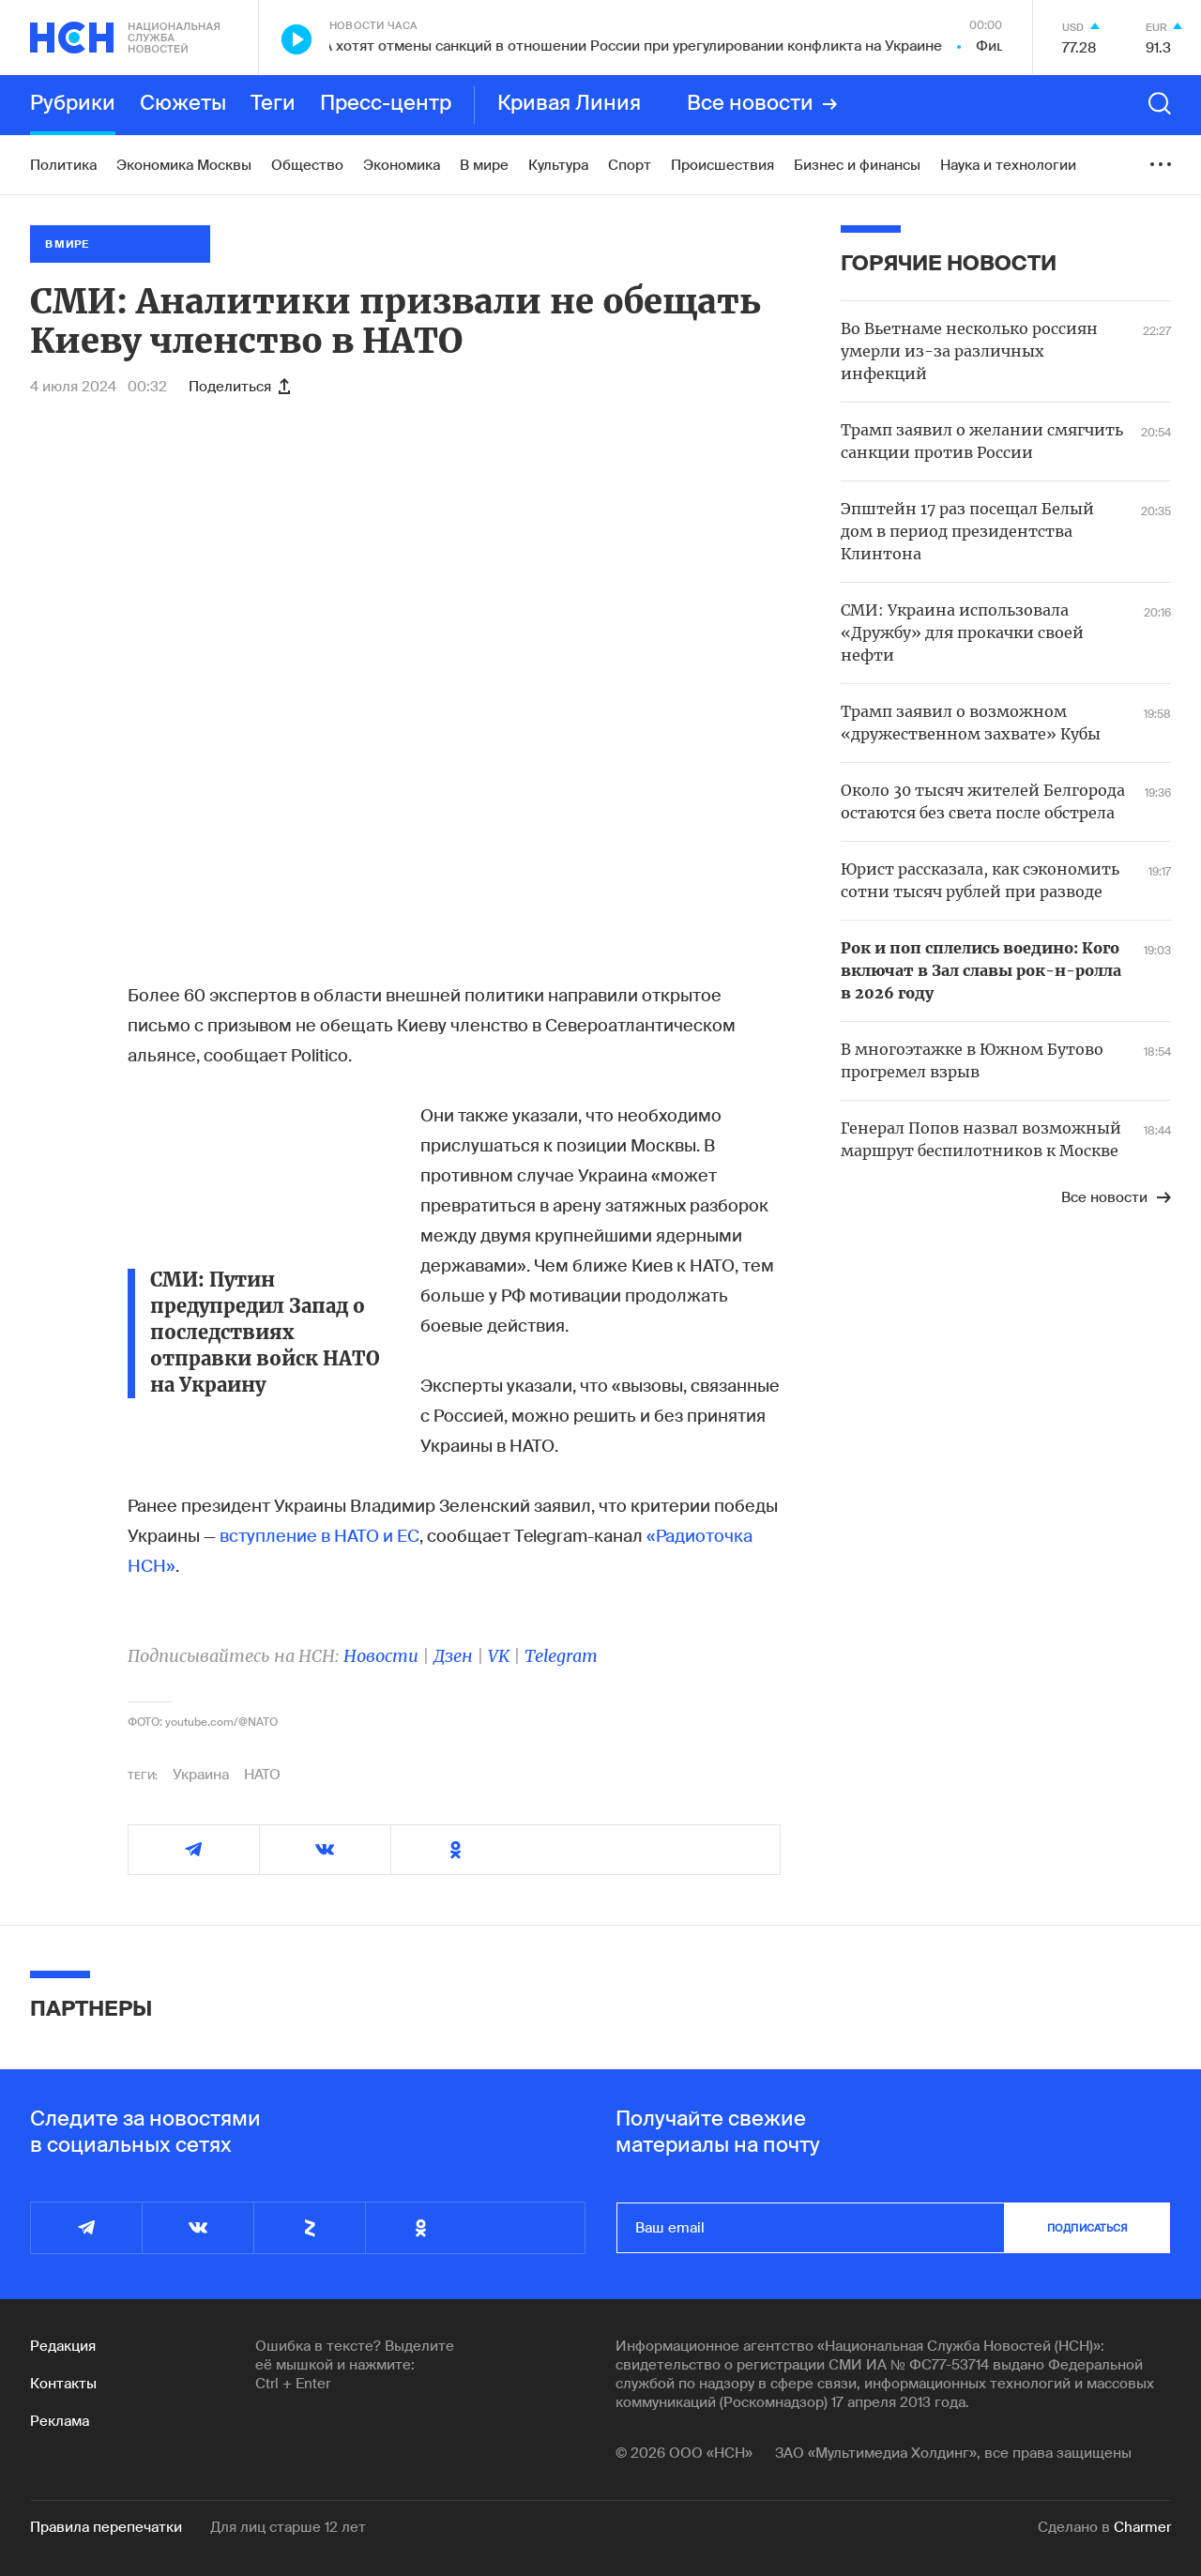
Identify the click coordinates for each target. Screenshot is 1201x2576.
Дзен (453, 1656)
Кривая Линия (569, 104)
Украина (201, 1774)
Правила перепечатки (106, 2527)
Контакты (63, 2383)
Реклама (59, 2421)
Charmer (1142, 2527)
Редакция (63, 2346)
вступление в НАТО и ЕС (319, 1536)
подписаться (1087, 2227)
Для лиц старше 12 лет (288, 2527)
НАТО (262, 1774)
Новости (380, 1656)
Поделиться (239, 386)
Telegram (561, 1656)
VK (498, 1656)
